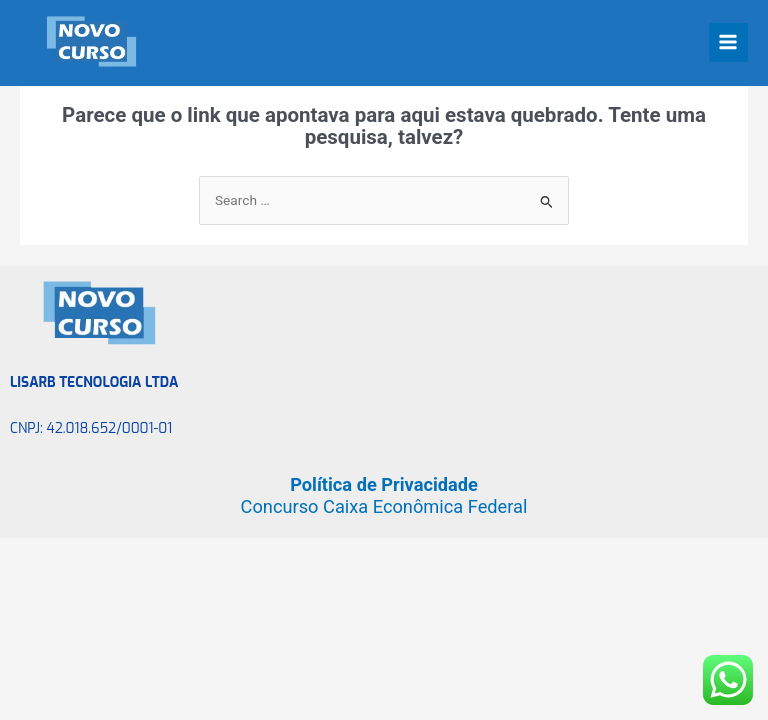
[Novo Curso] (80, 42)
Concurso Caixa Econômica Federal (384, 506)
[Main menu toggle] (728, 42)
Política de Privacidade (384, 484)
